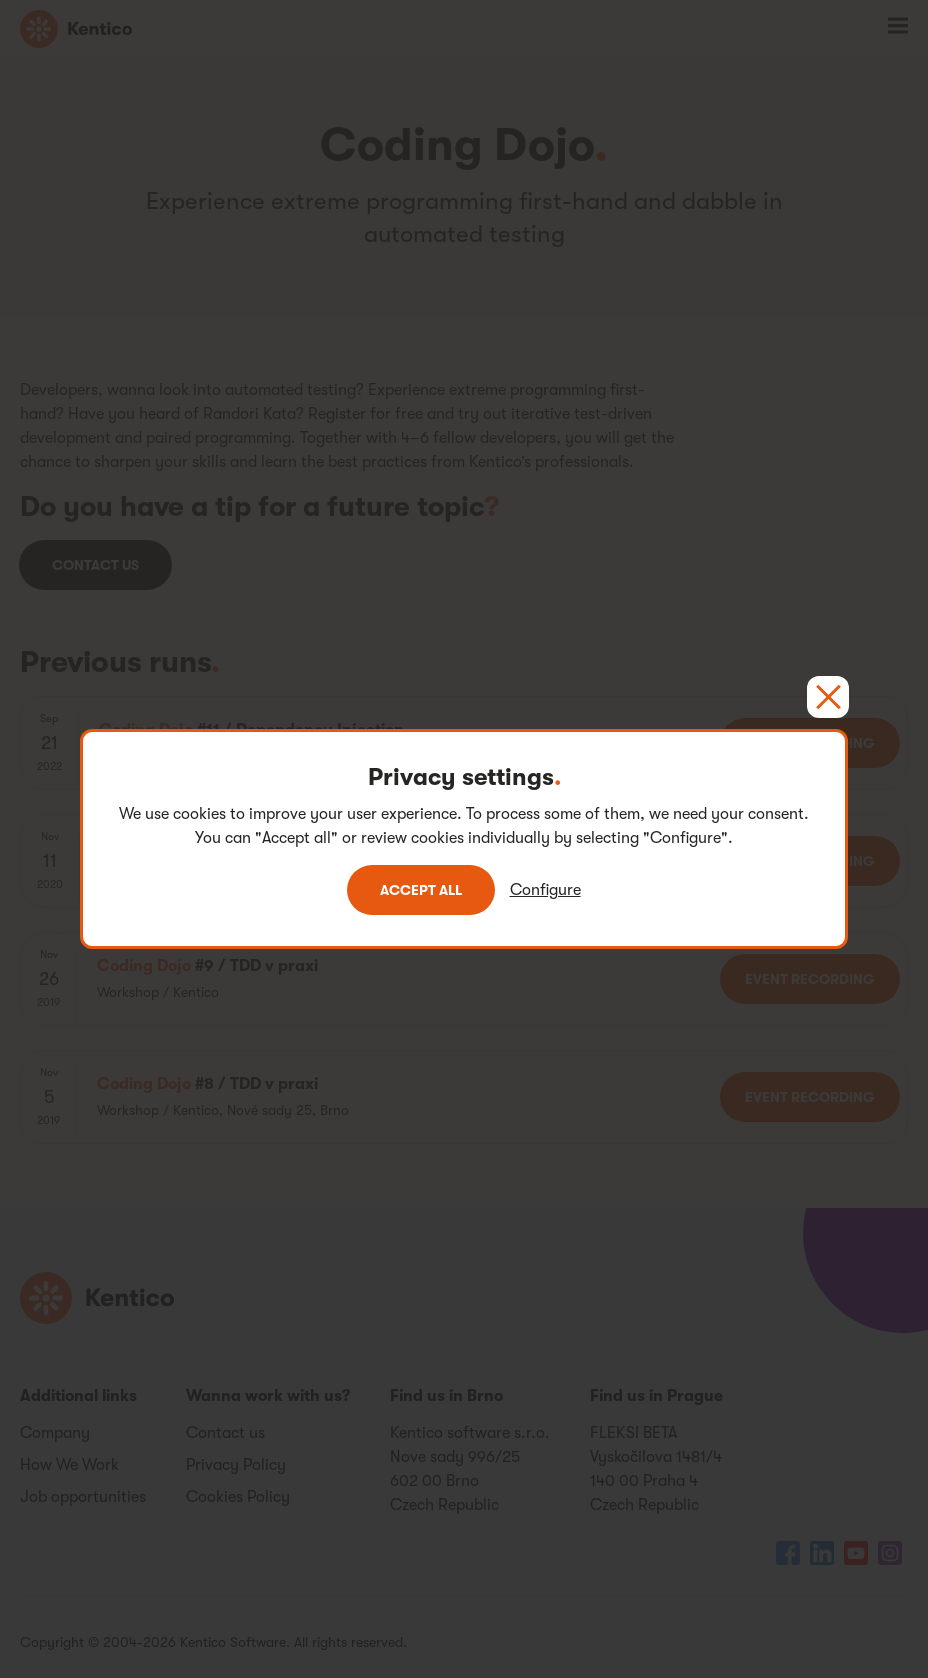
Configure (545, 890)
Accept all (421, 890)
